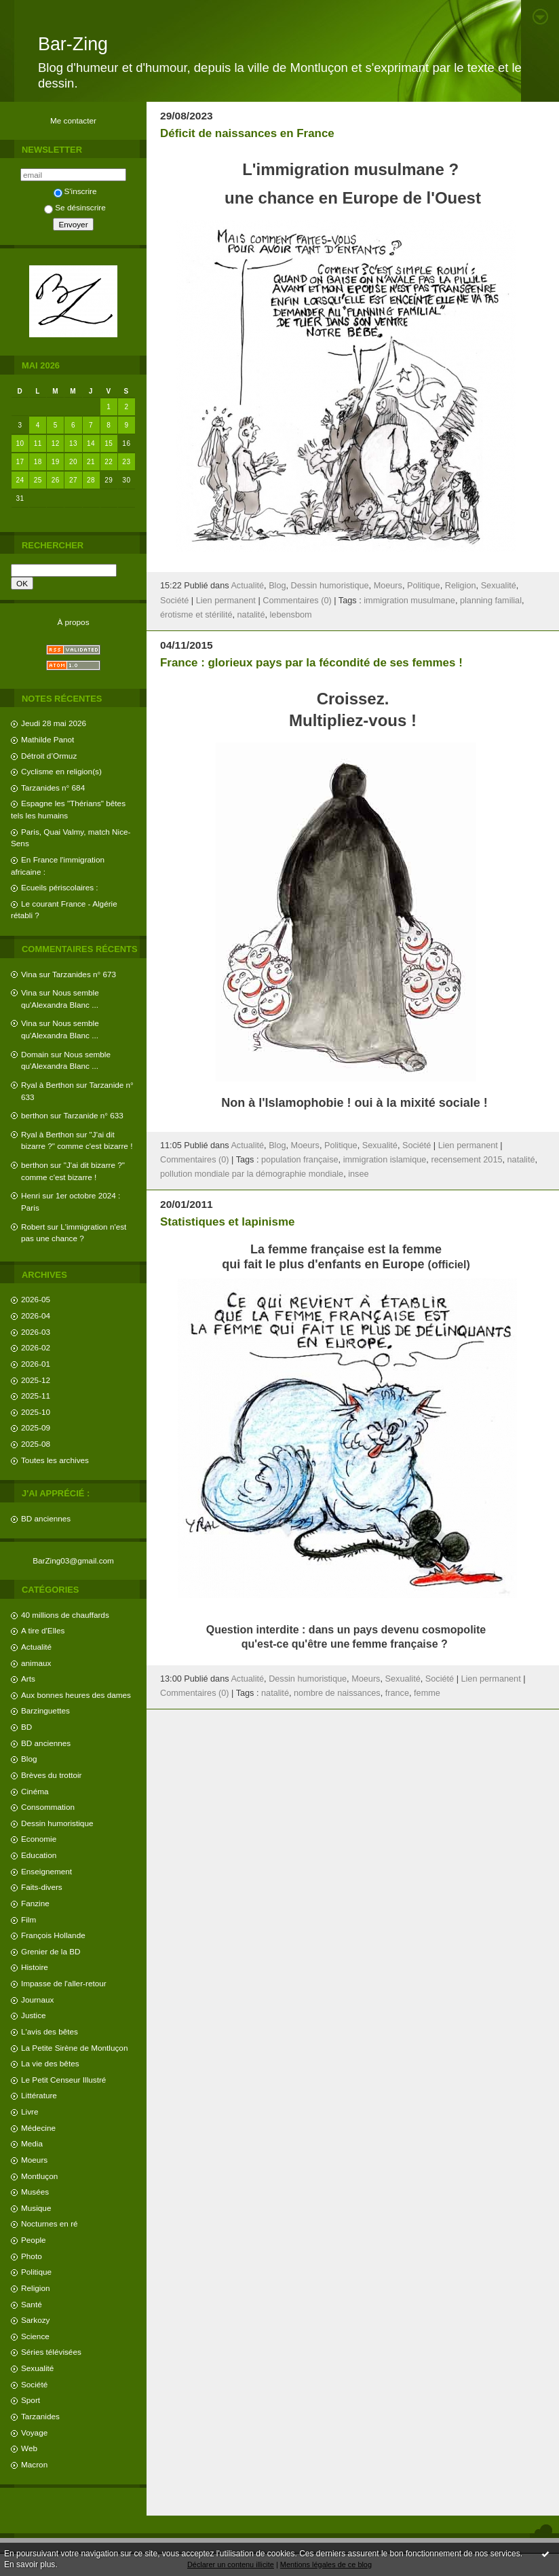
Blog (29, 1758)
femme (427, 1693)
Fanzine (35, 1903)
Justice (33, 2015)
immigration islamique (385, 1159)
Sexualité (37, 2368)
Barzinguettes (45, 1710)
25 (38, 480)
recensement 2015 (466, 1159)
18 (38, 462)
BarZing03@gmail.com (73, 1560)
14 (91, 443)
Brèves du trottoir (51, 1774)
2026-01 (35, 1363)
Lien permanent (226, 600)
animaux (36, 1663)
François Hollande (53, 1935)
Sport (30, 2399)
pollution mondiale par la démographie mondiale (251, 1174)
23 (126, 462)
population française (300, 1159)
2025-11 (35, 1395)
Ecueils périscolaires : (59, 887)
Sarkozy (35, 2319)
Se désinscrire (74, 207)
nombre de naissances (337, 1693)
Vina (29, 974)
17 (20, 462)
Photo (31, 2256)
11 (38, 443)
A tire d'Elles (42, 1630)
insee (358, 1174)
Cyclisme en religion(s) (61, 771)
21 (91, 462)
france (397, 1693)
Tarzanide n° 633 (93, 1115)
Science (35, 2336)
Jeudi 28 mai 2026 (53, 723)
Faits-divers (41, 1886)
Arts (28, 1678)
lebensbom (291, 615)
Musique (36, 2207)
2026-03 (35, 1331)
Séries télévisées (51, 2351)
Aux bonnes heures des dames (76, 1694)
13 (73, 443)
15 (108, 443)
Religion (35, 2288)
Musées (35, 2191)
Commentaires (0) (297, 600)
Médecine (38, 2127)
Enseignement (46, 1871)
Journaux (37, 1999)
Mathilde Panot (47, 739)
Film (28, 1919)
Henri (30, 1195)
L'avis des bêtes (49, 2031)
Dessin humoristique (57, 1823)
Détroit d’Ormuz (49, 755)
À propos (73, 622)
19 (56, 462)
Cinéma (35, 1791)
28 (91, 480)
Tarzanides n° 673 (84, 974)
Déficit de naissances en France (247, 133)
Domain (35, 1054)
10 (20, 443)
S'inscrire (75, 191)
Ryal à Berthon (47, 1084)
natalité (251, 615)
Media (32, 2143)
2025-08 (35, 1443)
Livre (29, 2111)
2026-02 (35, 1347)
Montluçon (39, 2176)
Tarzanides (40, 2416)
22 (108, 462)
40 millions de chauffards (65, 1614)
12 (56, 443)
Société (34, 2384)
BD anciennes (46, 1518)
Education (38, 1855)
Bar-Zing (73, 44)
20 (73, 462)
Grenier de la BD (51, 1951)
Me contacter (73, 120)
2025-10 (35, 1411)
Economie (38, 1838)
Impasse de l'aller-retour (64, 1983)
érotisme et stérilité (196, 615)
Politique (36, 2271)
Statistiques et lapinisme (227, 1221)
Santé (31, 2304)
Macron (34, 2464)
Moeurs (34, 2159)
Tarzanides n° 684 (53, 787)
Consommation (48, 1806)
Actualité (36, 1646)
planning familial (491, 600)
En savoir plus (29, 2564)
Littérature (39, 2095)
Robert (33, 1226)
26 (56, 480)
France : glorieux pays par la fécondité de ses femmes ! (311, 662)
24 (20, 480)
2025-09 (35, 1427)
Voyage (34, 2432)
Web (29, 2448)
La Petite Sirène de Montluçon (74, 2047)
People (33, 2239)
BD (26, 1726)
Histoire (34, 1967)
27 (73, 480)
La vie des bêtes (50, 2063)
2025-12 (35, 1380)
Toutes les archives (55, 1460)
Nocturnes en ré (49, 2223)
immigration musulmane (409, 600)
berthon (34, 1115)
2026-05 (35, 1299)
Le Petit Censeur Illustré (63, 2079)
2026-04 (35, 1315)
